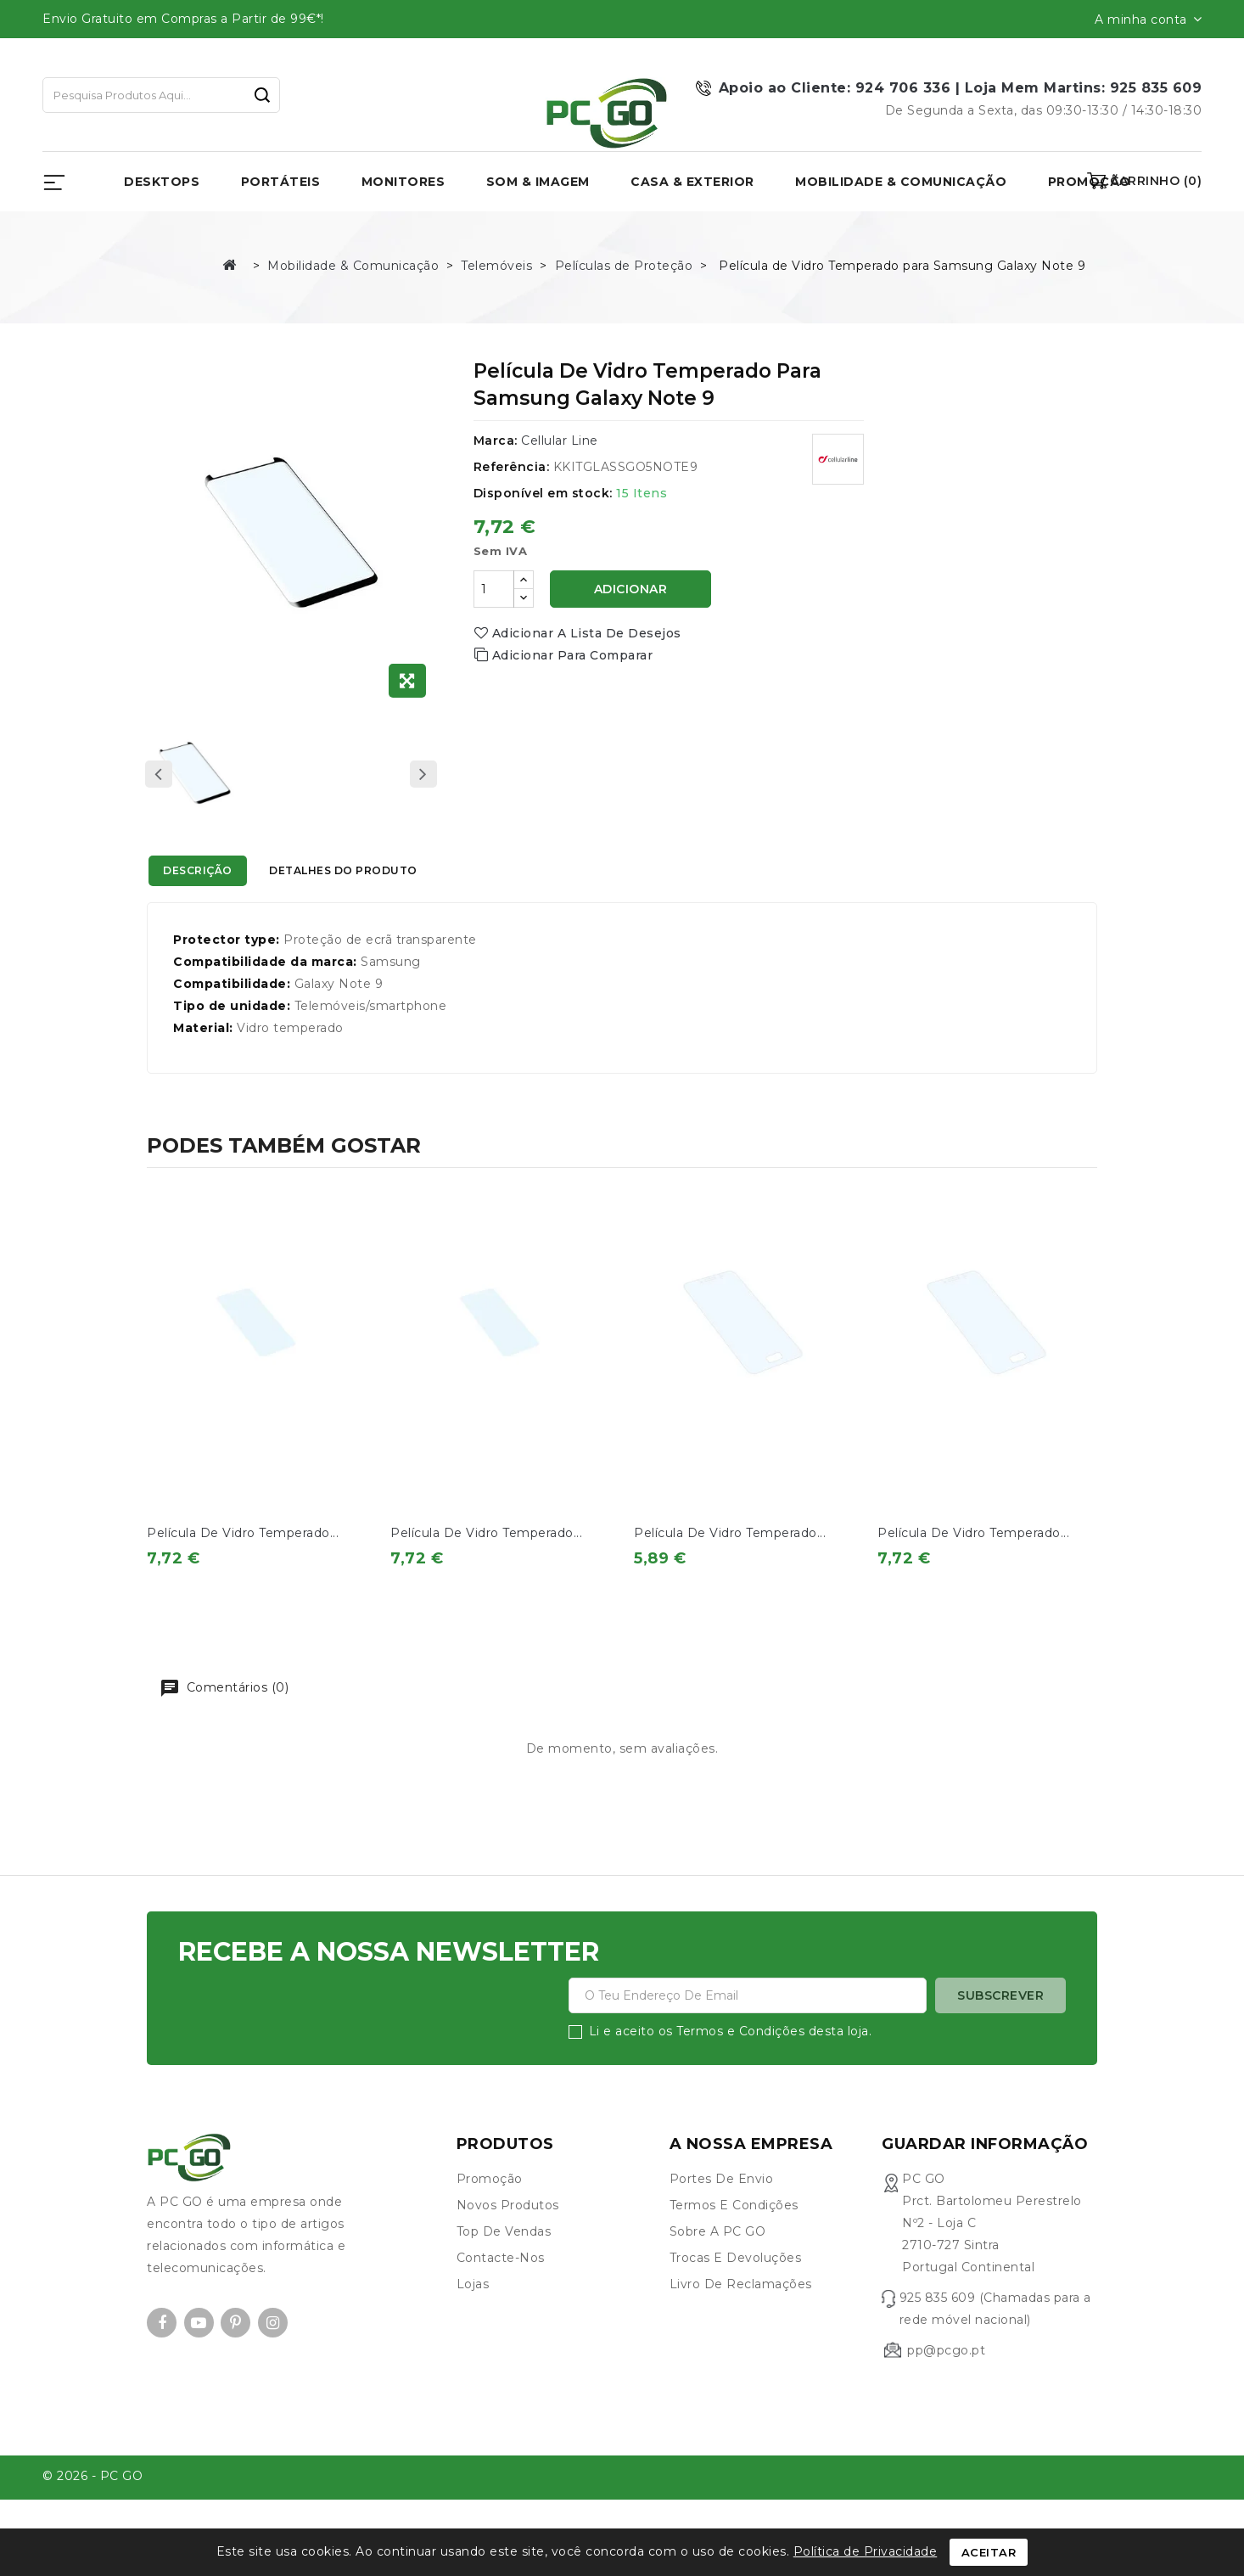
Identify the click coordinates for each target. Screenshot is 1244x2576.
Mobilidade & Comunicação (900, 181)
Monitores (403, 181)
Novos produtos (508, 2235)
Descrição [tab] (212, 873)
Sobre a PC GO (718, 2262)
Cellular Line (559, 440)
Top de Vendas (504, 2262)
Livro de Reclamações (741, 2314)
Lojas (473, 2314)
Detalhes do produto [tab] (391, 873)
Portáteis (281, 181)
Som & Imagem (538, 181)
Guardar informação (985, 2174)
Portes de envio (722, 2209)
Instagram (273, 2353)
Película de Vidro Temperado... (243, 1533)
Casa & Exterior (692, 181)
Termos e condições (734, 2235)
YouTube (199, 2353)
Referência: (512, 466)
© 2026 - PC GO (92, 2507)
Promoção (490, 2209)
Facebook (162, 2353)
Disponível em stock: (543, 493)
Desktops (161, 181)
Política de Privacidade (865, 2551)
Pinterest (235, 2353)
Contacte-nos (501, 2288)
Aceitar (989, 2552)
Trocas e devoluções (736, 2288)
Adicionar (631, 589)
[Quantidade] (494, 589)
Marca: (496, 440)
